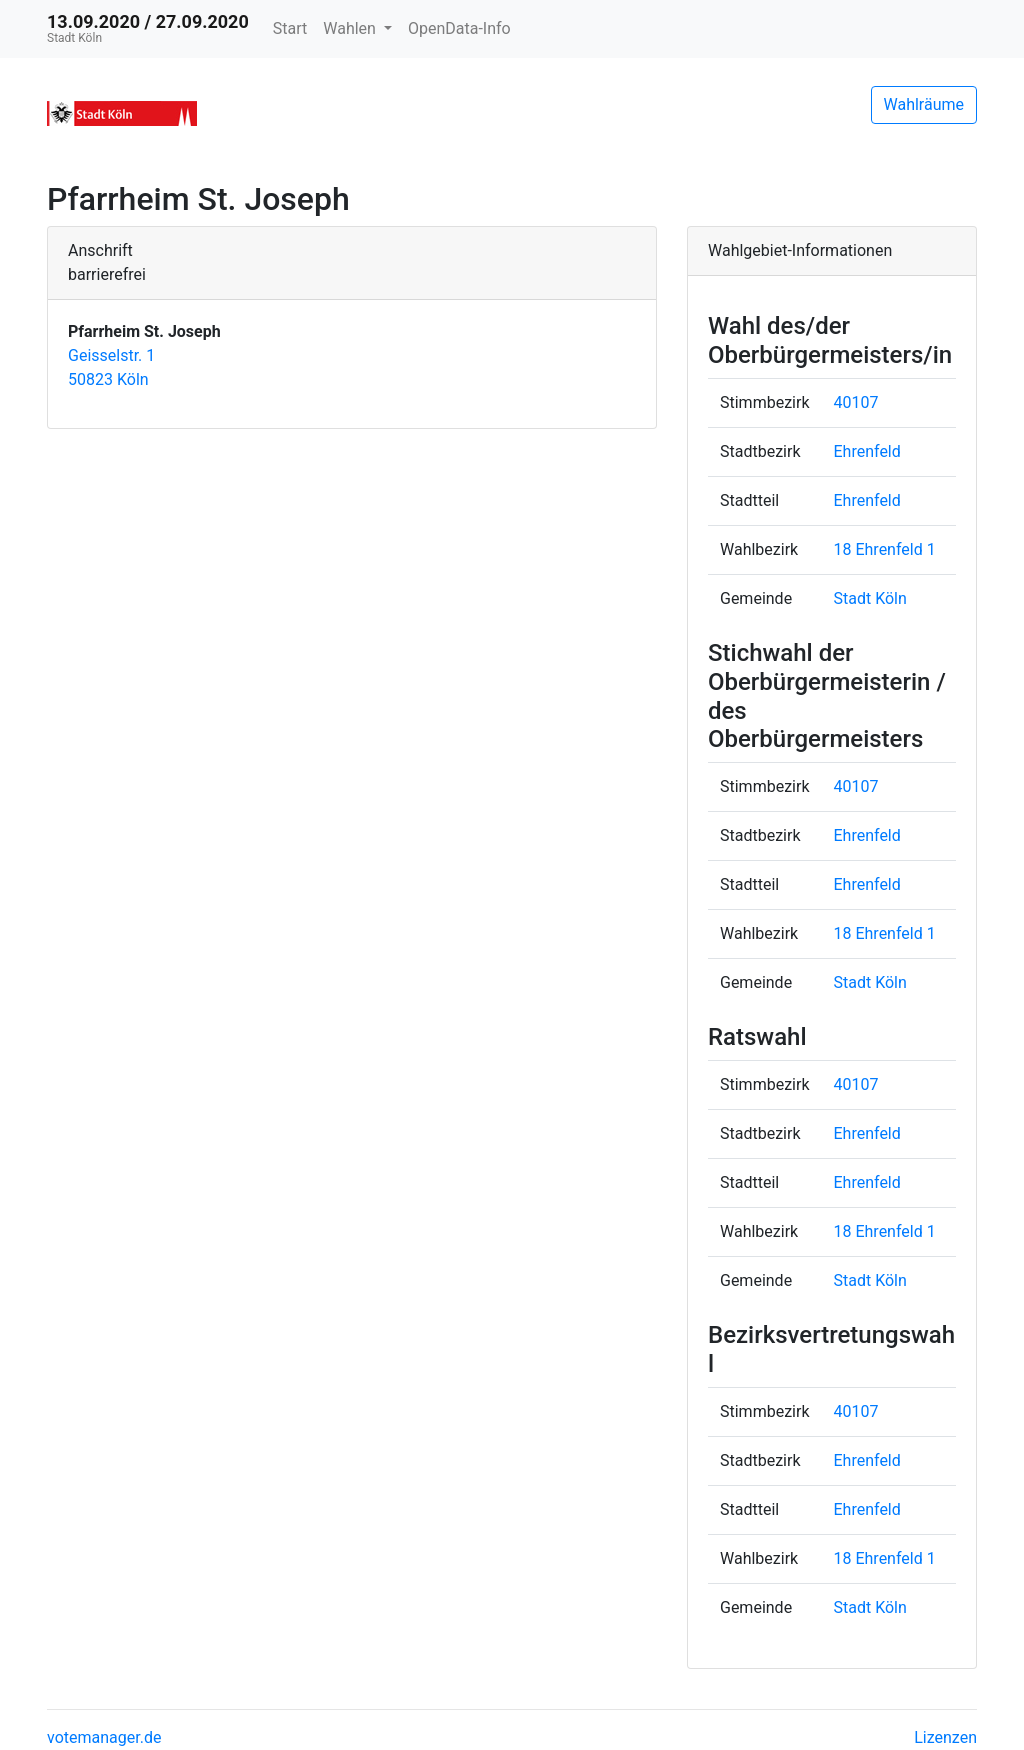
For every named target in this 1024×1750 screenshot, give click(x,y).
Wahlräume (924, 104)
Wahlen (351, 28)
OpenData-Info (459, 28)
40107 (856, 402)
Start (290, 28)
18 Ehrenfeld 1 (885, 549)
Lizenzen (945, 1737)
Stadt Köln (870, 598)
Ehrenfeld (867, 451)
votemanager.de (104, 1737)
